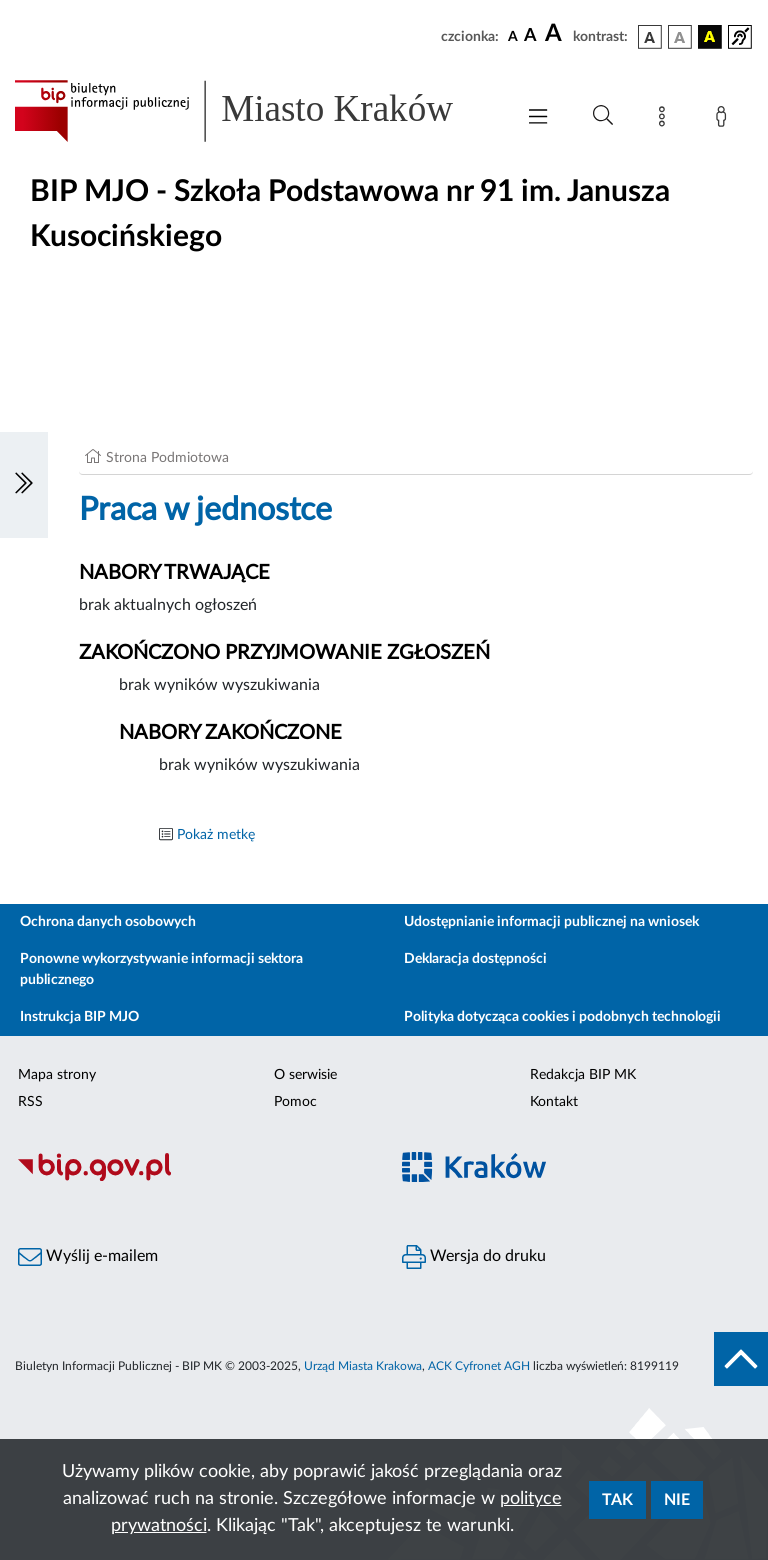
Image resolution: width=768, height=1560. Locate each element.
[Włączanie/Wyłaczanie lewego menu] (24, 485)
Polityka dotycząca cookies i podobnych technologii (562, 1017)
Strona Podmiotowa (167, 458)
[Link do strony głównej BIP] (254, 111)
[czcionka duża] (556, 34)
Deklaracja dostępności (475, 959)
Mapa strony (57, 1075)
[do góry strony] (741, 1359)
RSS (30, 1102)
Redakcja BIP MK (583, 1075)
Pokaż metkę (216, 835)
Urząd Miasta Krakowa (363, 1366)
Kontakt (554, 1102)
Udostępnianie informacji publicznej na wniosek (551, 922)
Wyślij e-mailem (88, 1257)
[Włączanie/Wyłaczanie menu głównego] (538, 118)
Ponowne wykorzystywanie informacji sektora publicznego (161, 969)
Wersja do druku (474, 1257)
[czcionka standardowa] (513, 36)
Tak (617, 1500)
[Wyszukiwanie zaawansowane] (603, 116)
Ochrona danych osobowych (108, 922)
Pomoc (295, 1102)
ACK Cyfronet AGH (479, 1366)
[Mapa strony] (666, 120)
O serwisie (305, 1075)
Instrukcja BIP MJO (79, 1017)
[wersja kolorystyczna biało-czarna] (680, 37)
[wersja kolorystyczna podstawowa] (650, 37)
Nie (677, 1500)
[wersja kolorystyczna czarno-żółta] (710, 37)
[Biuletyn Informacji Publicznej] (192, 1178)
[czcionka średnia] (530, 36)
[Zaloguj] (725, 120)
